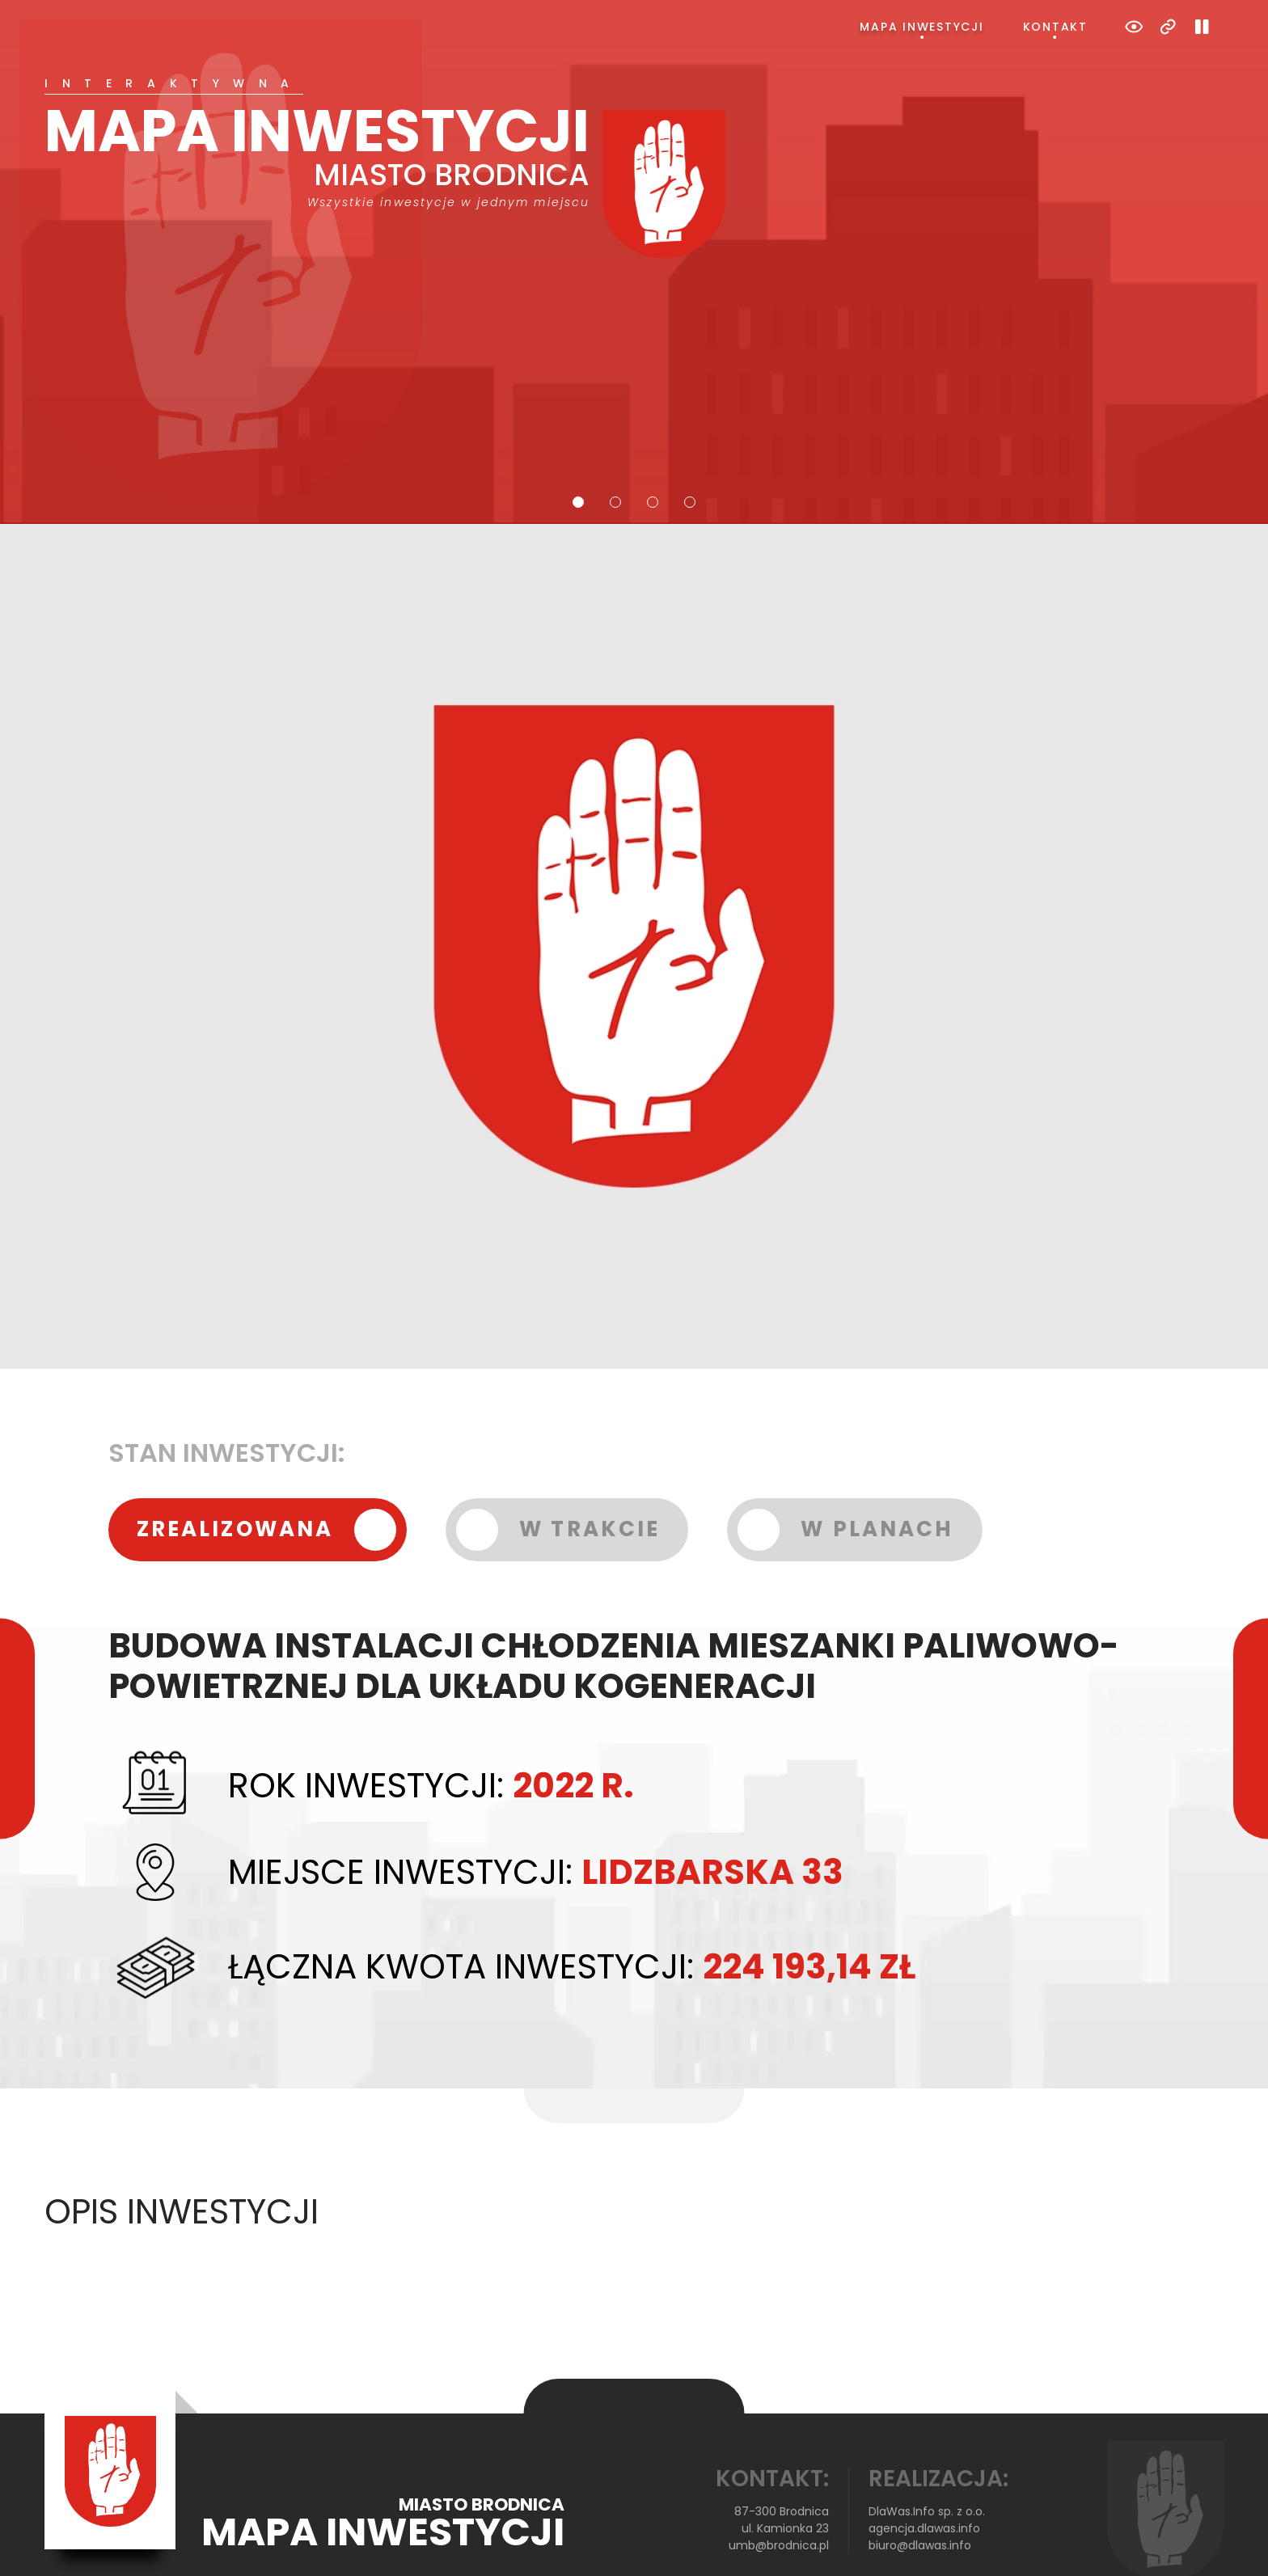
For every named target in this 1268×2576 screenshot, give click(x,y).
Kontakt (1055, 27)
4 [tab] (689, 437)
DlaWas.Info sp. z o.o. (927, 2447)
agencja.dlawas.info (924, 2464)
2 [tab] (615, 437)
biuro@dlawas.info (920, 2481)
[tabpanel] (634, 135)
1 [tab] (578, 437)
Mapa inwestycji (921, 27)
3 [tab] (652, 437)
